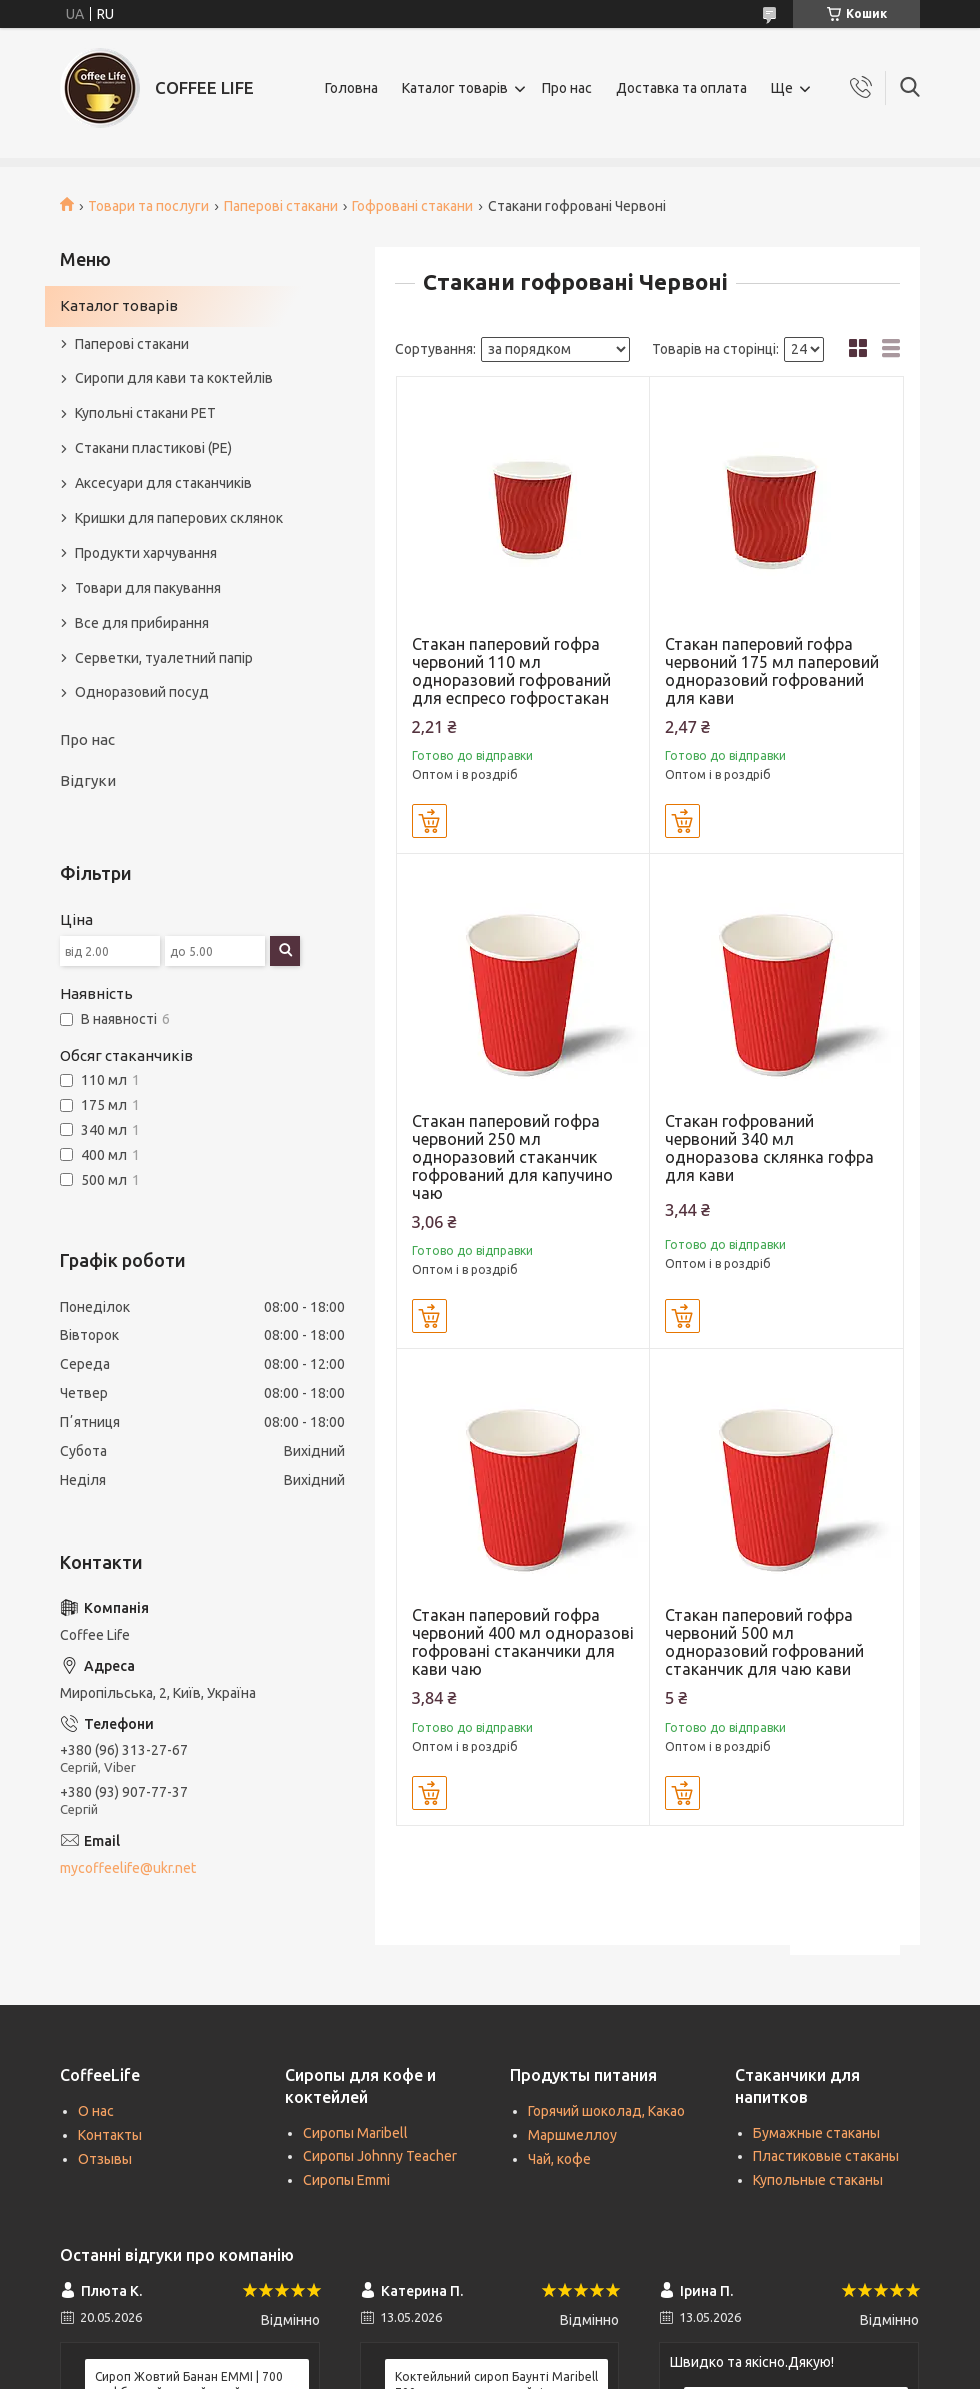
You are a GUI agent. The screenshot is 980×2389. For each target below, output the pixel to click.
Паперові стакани (281, 206)
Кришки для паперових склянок (179, 518)
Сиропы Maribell (355, 2133)
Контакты (110, 2135)
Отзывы (105, 2159)
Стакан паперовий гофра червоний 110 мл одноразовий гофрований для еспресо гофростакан (511, 671)
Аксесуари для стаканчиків (163, 483)
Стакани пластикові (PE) (153, 448)
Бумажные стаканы (816, 2133)
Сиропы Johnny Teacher (380, 2156)
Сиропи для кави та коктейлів (174, 378)
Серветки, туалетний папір (164, 658)
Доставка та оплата (681, 88)
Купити (429, 821)
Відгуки (88, 780)
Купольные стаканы (818, 2180)
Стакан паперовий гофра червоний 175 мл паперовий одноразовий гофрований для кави (772, 671)
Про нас (567, 88)
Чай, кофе (559, 2159)
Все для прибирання (142, 623)
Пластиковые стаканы (826, 2156)
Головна (351, 88)
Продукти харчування (146, 553)
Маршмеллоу (572, 2135)
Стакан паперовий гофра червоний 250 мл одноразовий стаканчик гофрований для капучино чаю (512, 1157)
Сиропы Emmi (346, 2180)
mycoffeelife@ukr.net (128, 1868)
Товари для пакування (148, 588)
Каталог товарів (455, 88)
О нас (96, 2111)
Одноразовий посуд (142, 692)
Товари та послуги (148, 206)
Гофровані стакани (412, 206)
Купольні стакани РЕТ (145, 413)
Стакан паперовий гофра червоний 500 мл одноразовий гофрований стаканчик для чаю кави (764, 1642)
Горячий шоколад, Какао (606, 2111)
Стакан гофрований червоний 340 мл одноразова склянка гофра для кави (769, 1148)
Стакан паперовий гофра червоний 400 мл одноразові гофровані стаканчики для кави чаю (523, 1642)
